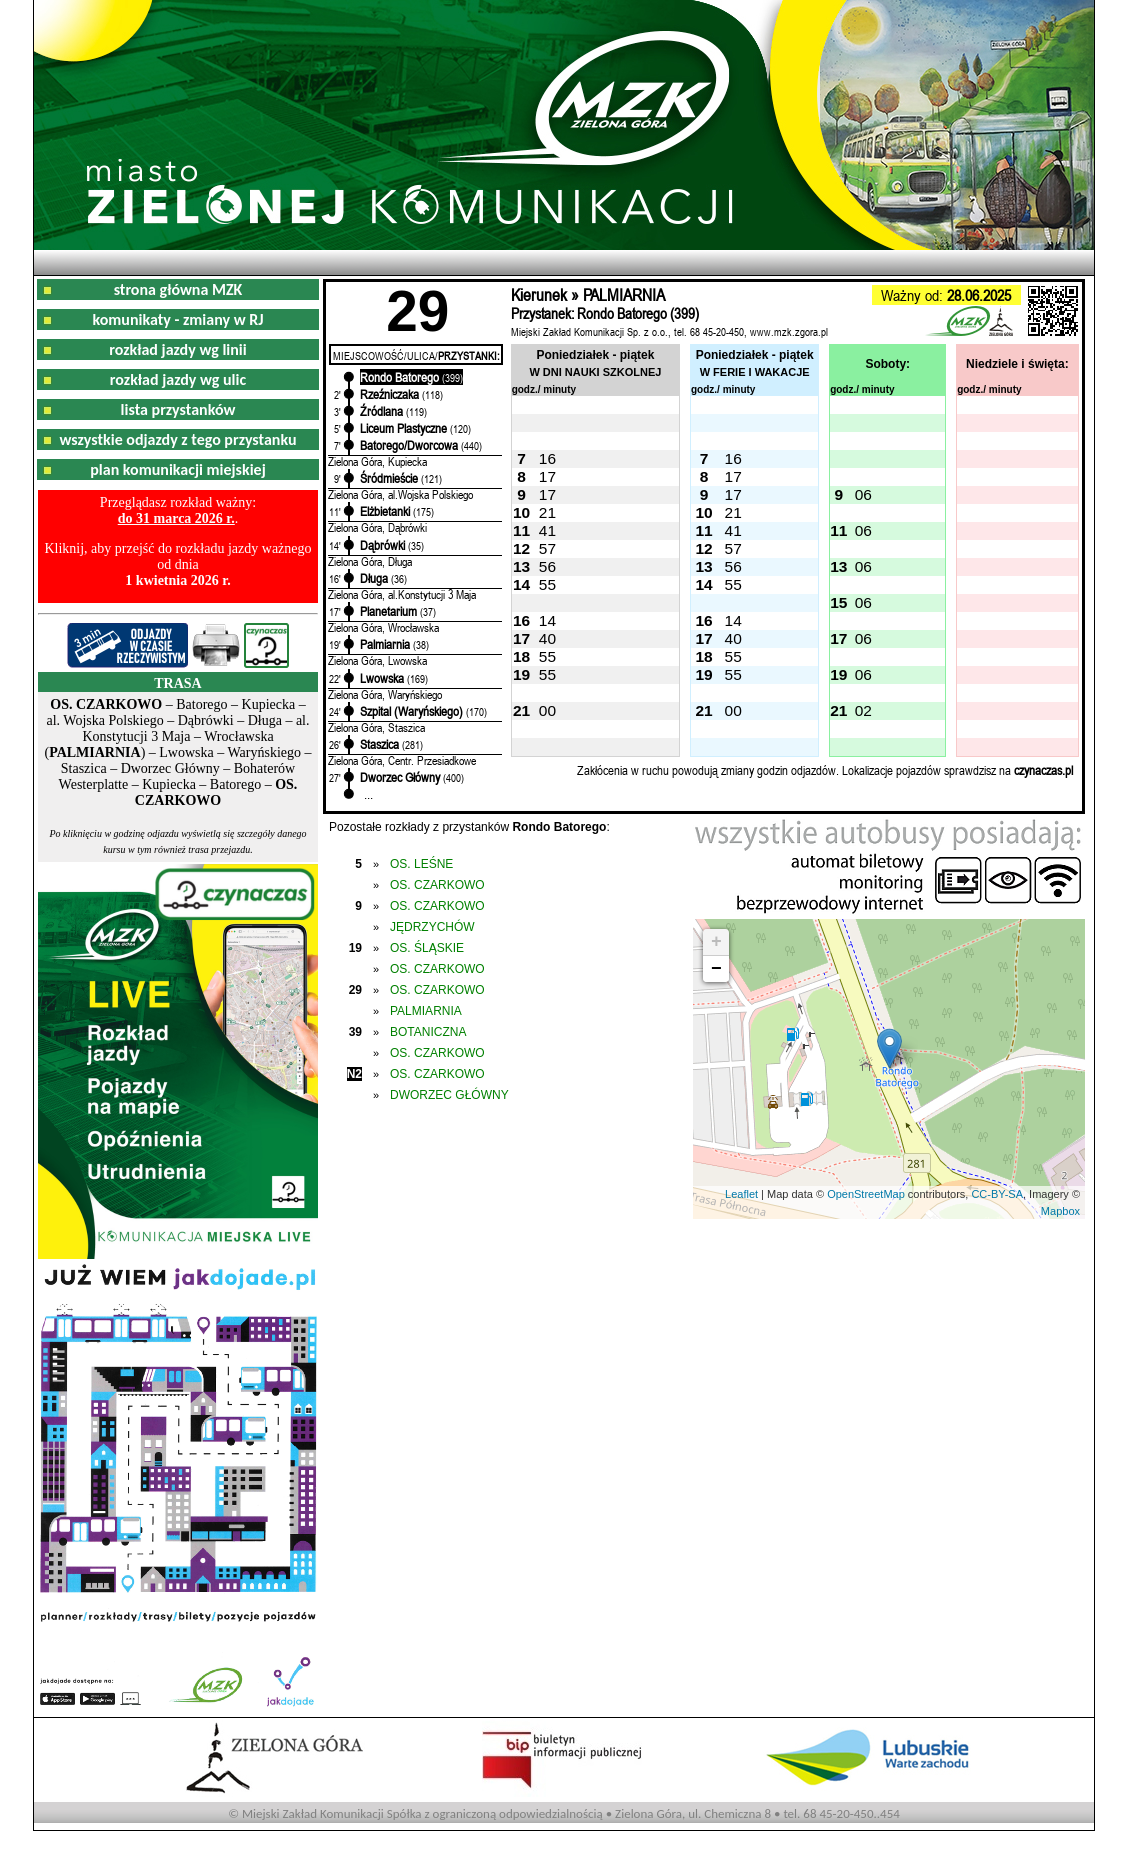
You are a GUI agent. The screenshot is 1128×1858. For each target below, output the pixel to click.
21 (547, 512)
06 (863, 494)
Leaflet (741, 1194)
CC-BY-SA (997, 1194)
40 (547, 638)
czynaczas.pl (1043, 770)
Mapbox (1060, 1211)
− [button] (716, 969)
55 (547, 584)
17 (547, 476)
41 (547, 530)
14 (547, 620)
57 (547, 548)
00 (547, 710)
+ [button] (716, 942)
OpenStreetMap (866, 1194)
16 (547, 458)
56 (547, 566)
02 (863, 710)
